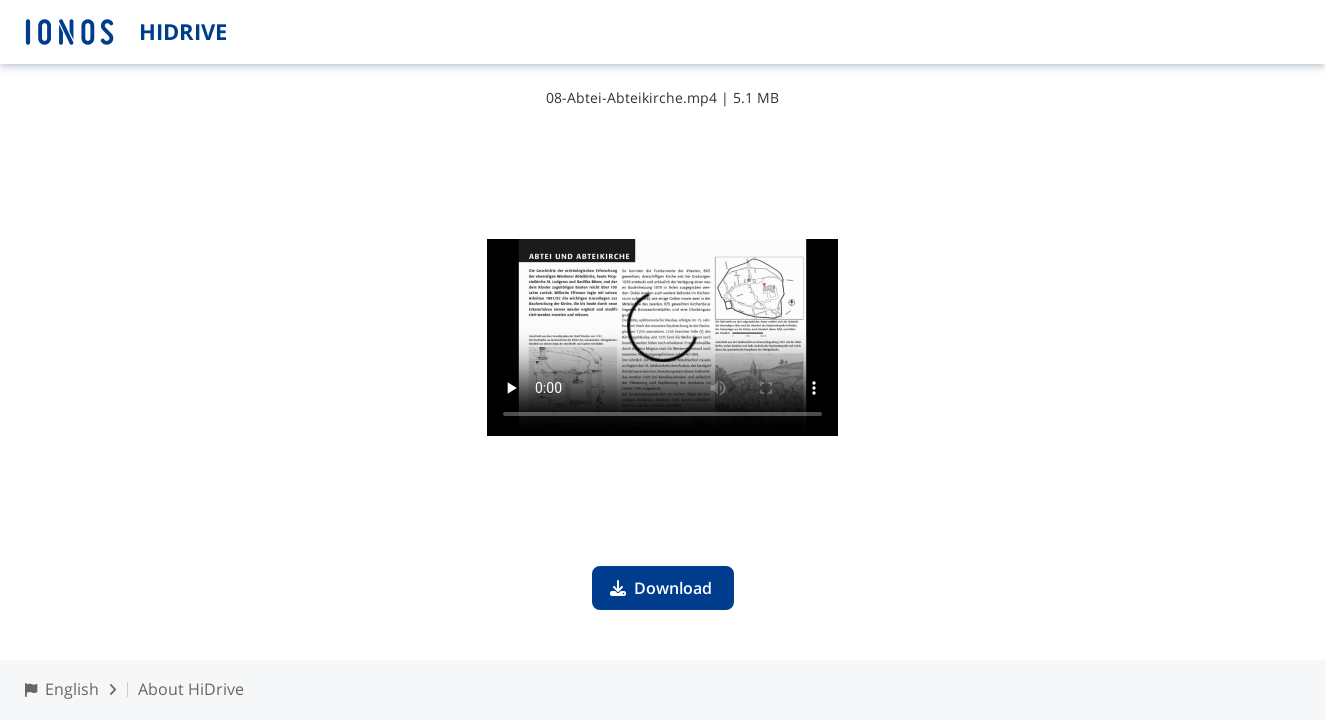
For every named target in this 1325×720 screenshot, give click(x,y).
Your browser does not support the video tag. (662, 337)
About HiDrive (191, 689)
